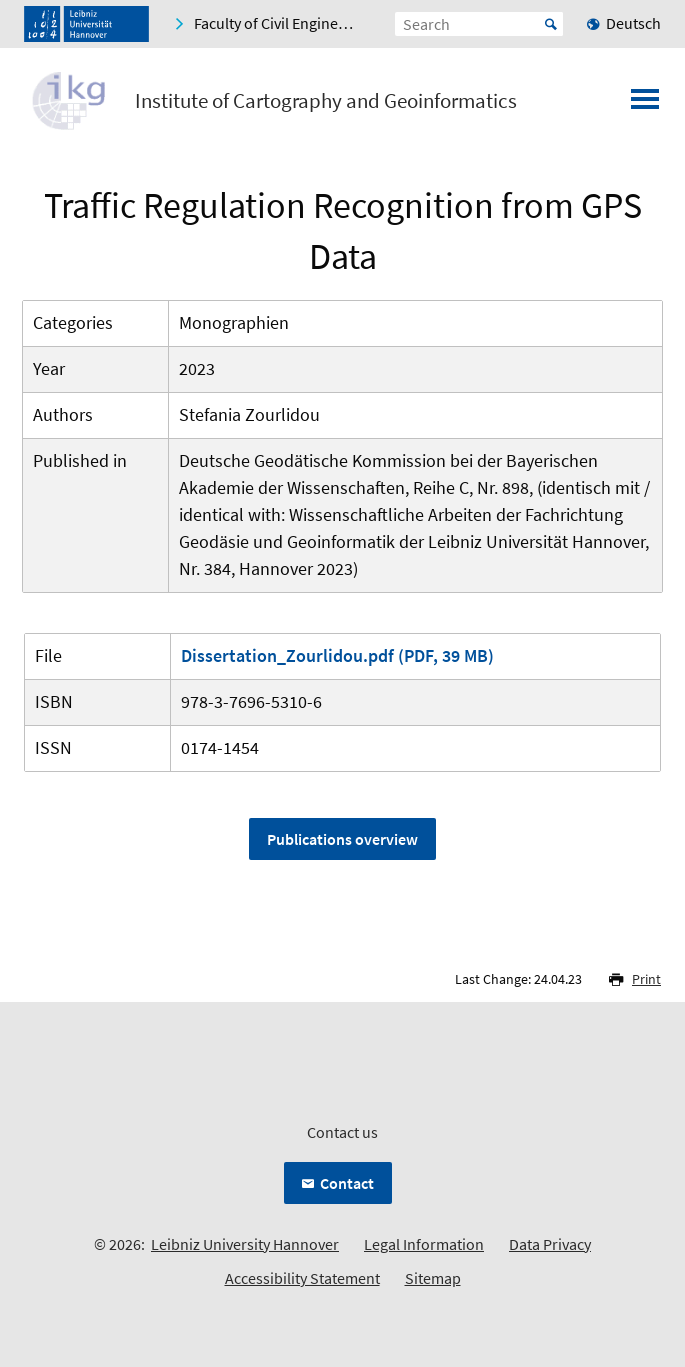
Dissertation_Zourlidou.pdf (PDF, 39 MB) (337, 655)
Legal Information (424, 1244)
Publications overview (342, 839)
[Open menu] (645, 105)
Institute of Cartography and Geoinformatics (326, 101)
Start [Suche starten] (551, 24)
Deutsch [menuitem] (633, 23)
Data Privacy (550, 1244)
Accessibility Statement (302, 1278)
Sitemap (433, 1278)
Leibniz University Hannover (245, 1244)
